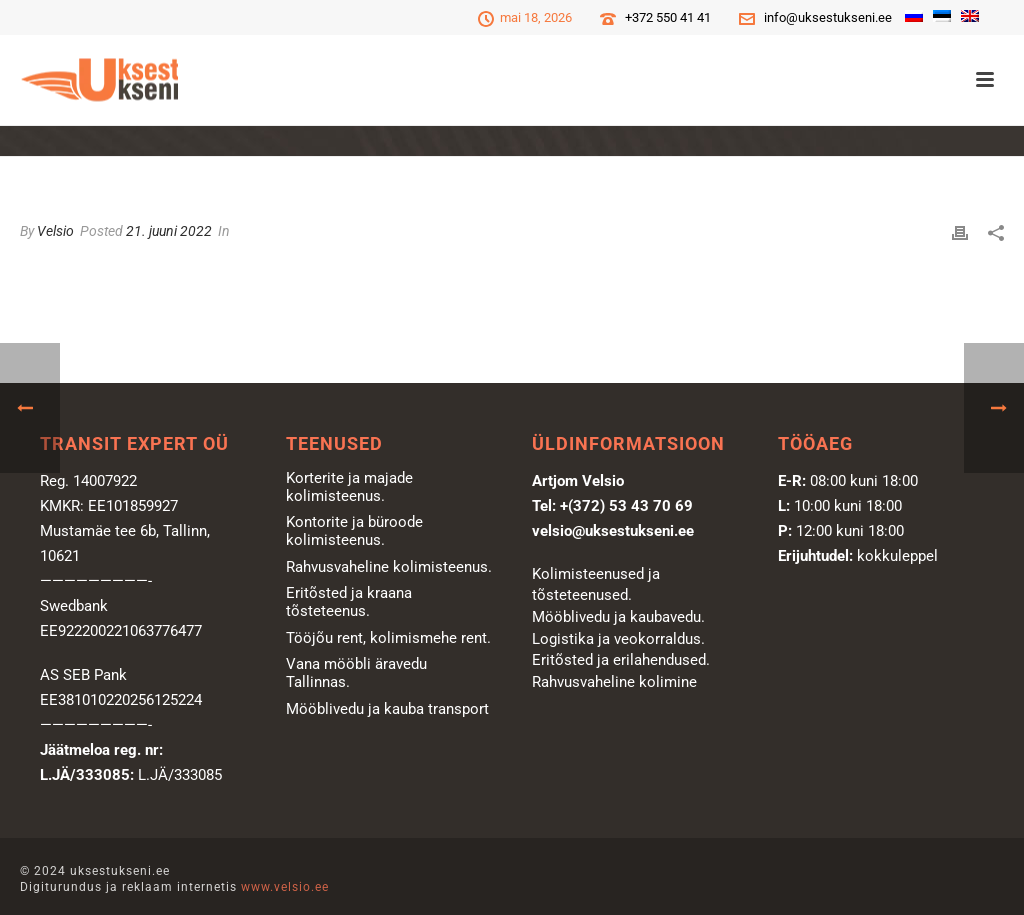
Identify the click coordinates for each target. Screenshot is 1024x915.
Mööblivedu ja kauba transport (387, 709)
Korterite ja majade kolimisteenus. (349, 487)
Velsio (55, 231)
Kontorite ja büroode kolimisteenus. (354, 531)
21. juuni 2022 (169, 231)
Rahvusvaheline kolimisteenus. (389, 567)
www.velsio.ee (285, 887)
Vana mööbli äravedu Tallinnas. (356, 673)
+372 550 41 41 (668, 17)
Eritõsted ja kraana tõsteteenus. (349, 602)
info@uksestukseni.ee (828, 17)
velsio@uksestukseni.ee (613, 531)
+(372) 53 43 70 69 (626, 506)
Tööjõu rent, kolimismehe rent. (388, 638)
